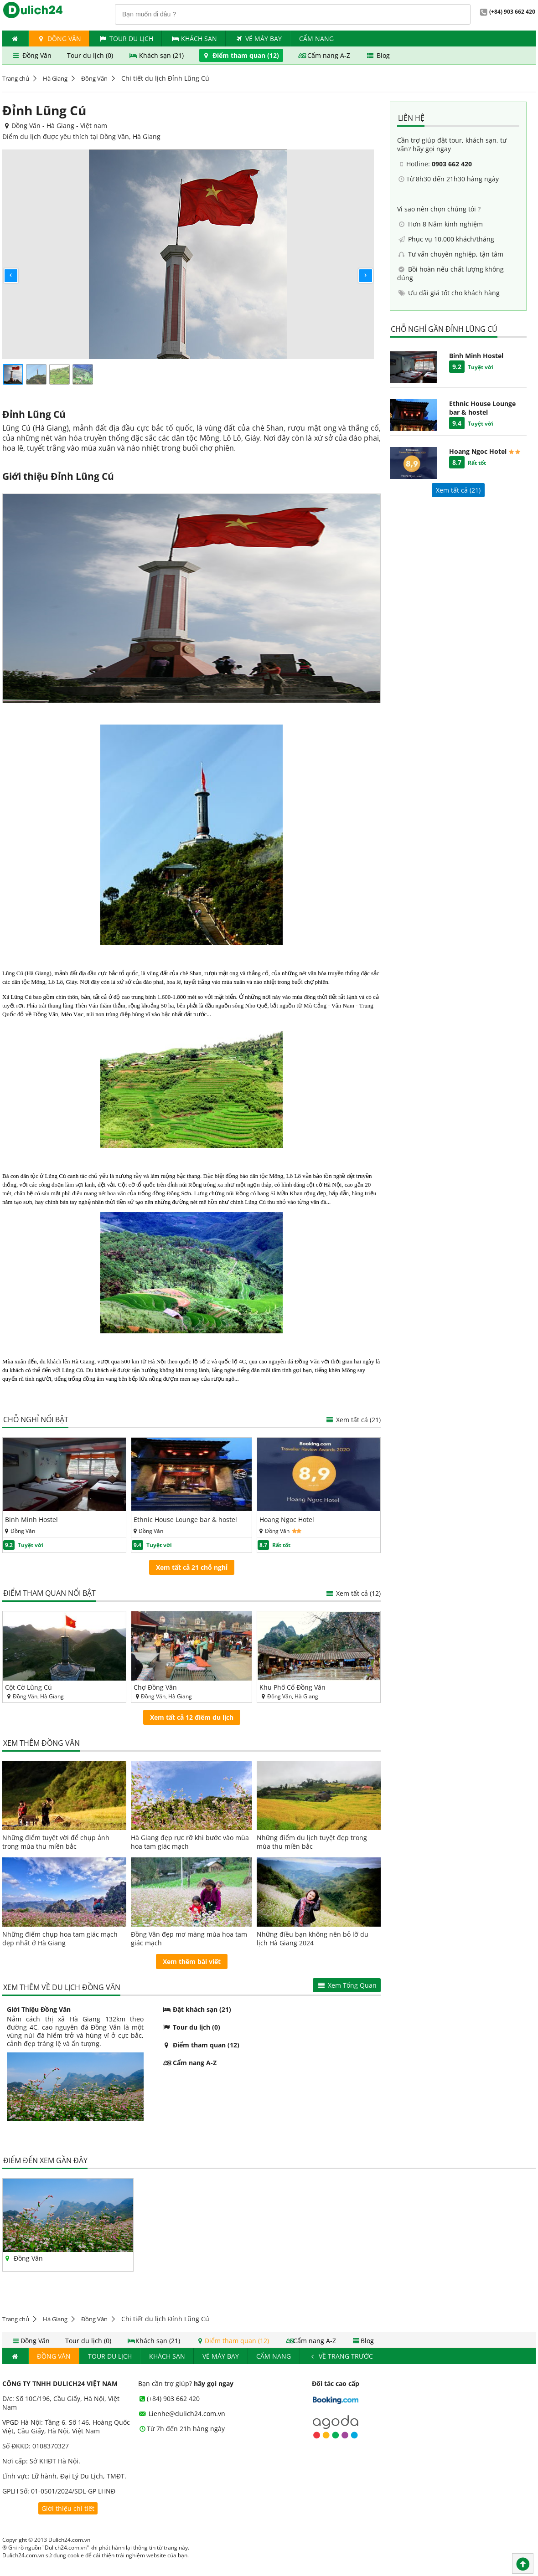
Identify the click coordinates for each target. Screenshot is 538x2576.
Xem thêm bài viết (192, 1961)
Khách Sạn (194, 38)
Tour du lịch (125, 38)
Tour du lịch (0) (91, 55)
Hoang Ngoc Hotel (286, 1519)
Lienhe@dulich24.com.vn (182, 2413)
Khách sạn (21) (157, 55)
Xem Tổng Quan (347, 1985)
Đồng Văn (59, 38)
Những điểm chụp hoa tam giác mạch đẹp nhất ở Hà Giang (60, 1938)
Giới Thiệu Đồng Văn (39, 2009)
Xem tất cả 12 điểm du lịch (191, 1717)
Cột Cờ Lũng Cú (28, 1687)
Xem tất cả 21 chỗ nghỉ (192, 1567)
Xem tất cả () (458, 490)
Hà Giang (55, 78)
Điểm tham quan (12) (241, 55)
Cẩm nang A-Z (324, 55)
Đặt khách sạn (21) (196, 2009)
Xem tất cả (353, 1419)
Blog (378, 55)
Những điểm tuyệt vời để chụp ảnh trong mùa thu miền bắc (55, 1842)
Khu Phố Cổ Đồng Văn (292, 1687)
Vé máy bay (258, 38)
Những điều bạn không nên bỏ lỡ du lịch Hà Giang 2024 (312, 1938)
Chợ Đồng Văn (155, 1687)
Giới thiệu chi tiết (67, 2508)
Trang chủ (15, 78)
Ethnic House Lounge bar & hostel (185, 1519)
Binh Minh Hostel (31, 1519)
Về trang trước (340, 2356)
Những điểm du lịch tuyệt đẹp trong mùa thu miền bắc (312, 1842)
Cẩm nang (316, 38)
